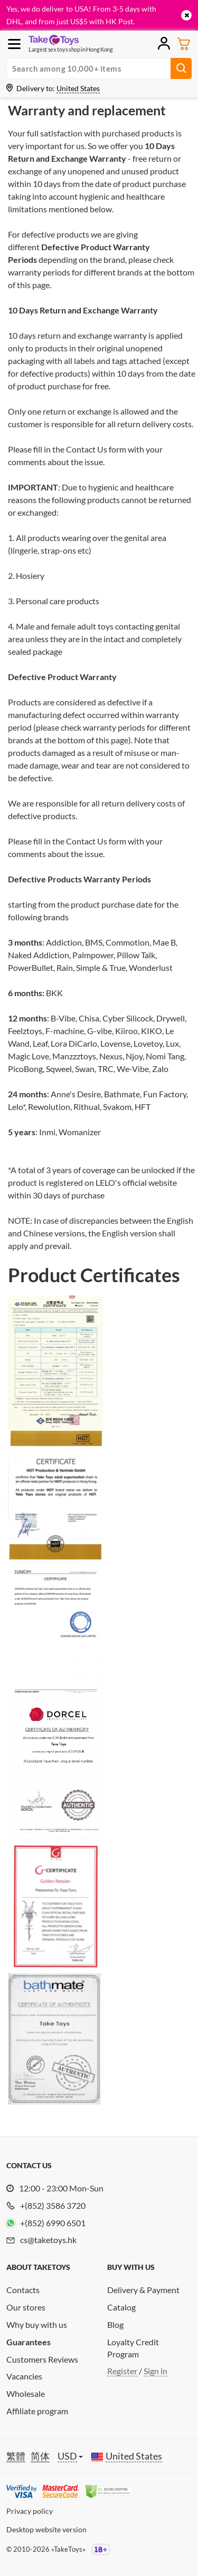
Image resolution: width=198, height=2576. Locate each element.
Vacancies (24, 2376)
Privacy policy (29, 2510)
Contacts (23, 2290)
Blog (115, 2324)
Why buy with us (36, 2324)
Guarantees (28, 2342)
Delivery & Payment (143, 2290)
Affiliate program (37, 2411)
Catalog (121, 2307)
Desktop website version (46, 2529)
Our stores (25, 2307)
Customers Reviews (42, 2359)
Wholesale (25, 2393)
